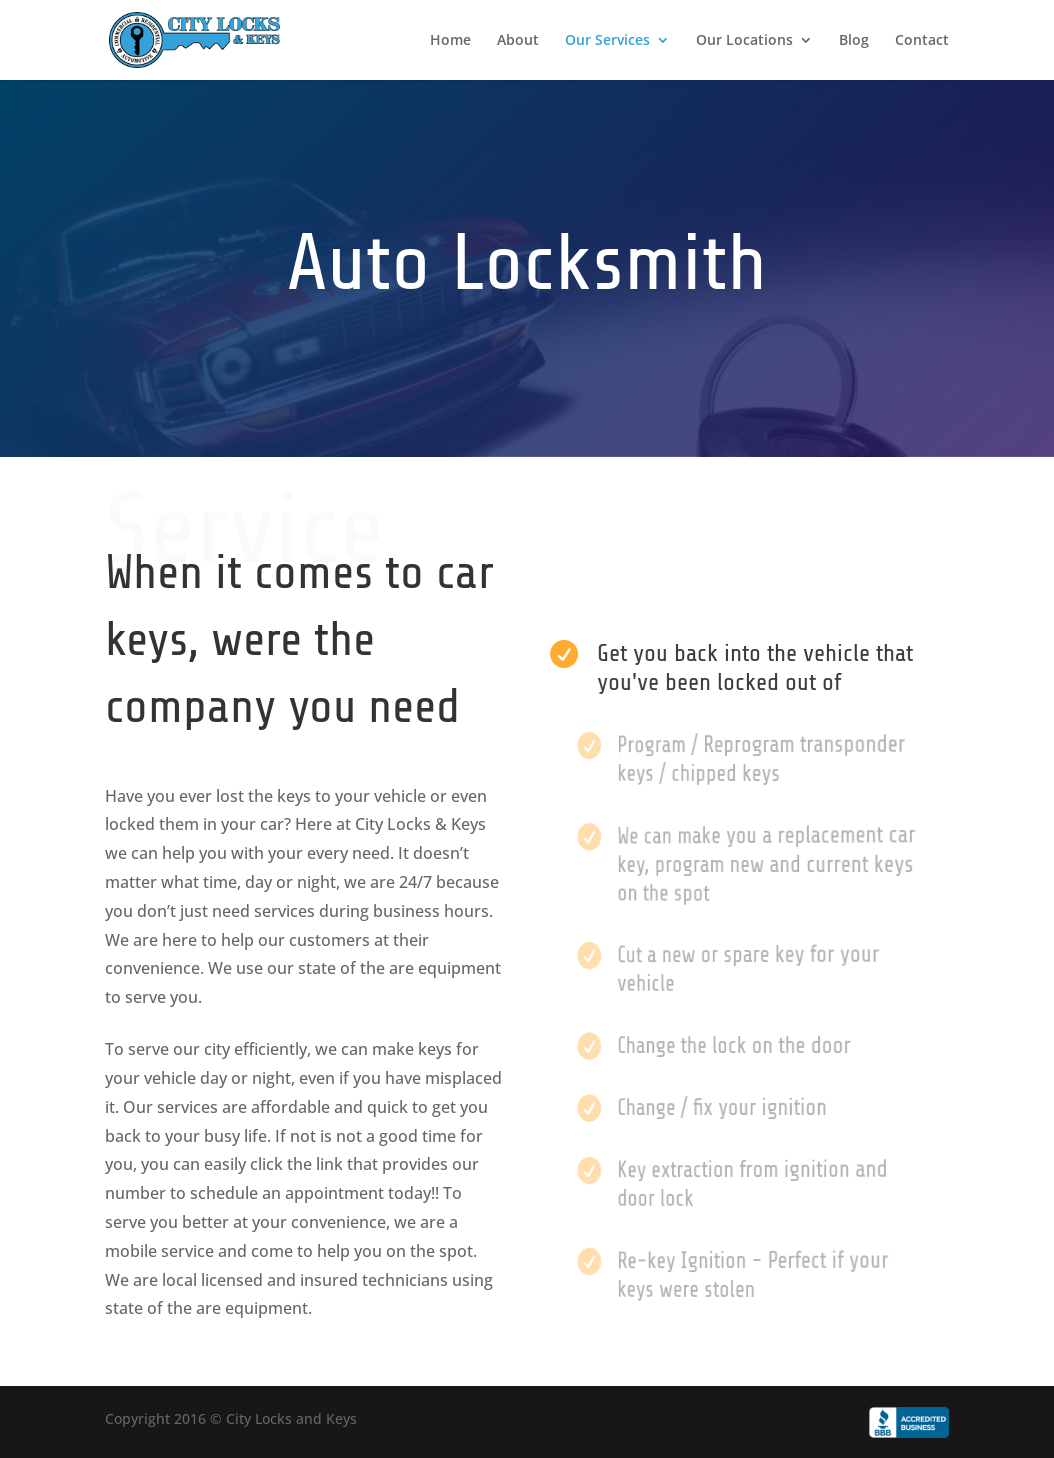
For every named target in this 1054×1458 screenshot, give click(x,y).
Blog (854, 41)
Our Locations (744, 41)
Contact (922, 41)
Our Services (607, 41)
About (518, 41)
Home (450, 41)
